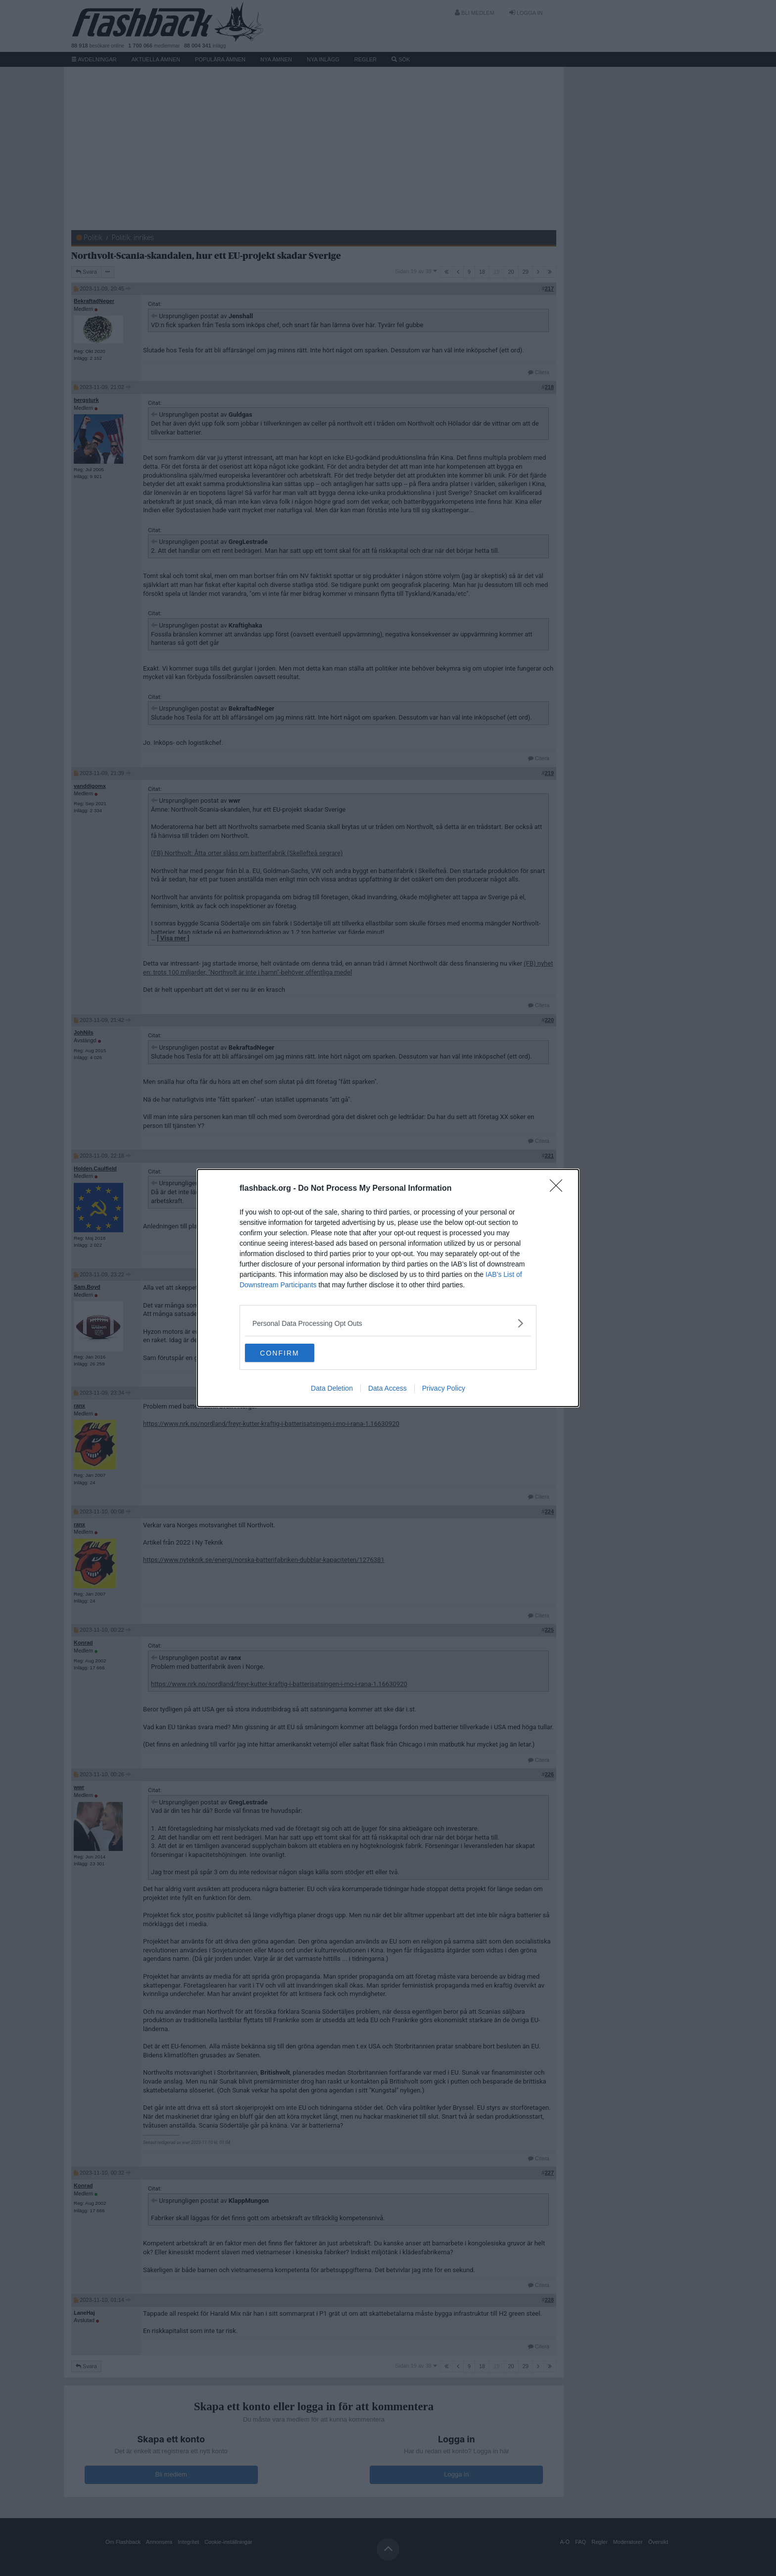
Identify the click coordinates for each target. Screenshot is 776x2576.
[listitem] (388, 1322)
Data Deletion (332, 1389)
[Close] (559, 1188)
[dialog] (388, 1288)
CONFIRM (291, 1353)
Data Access (387, 1389)
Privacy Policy (443, 1389)
